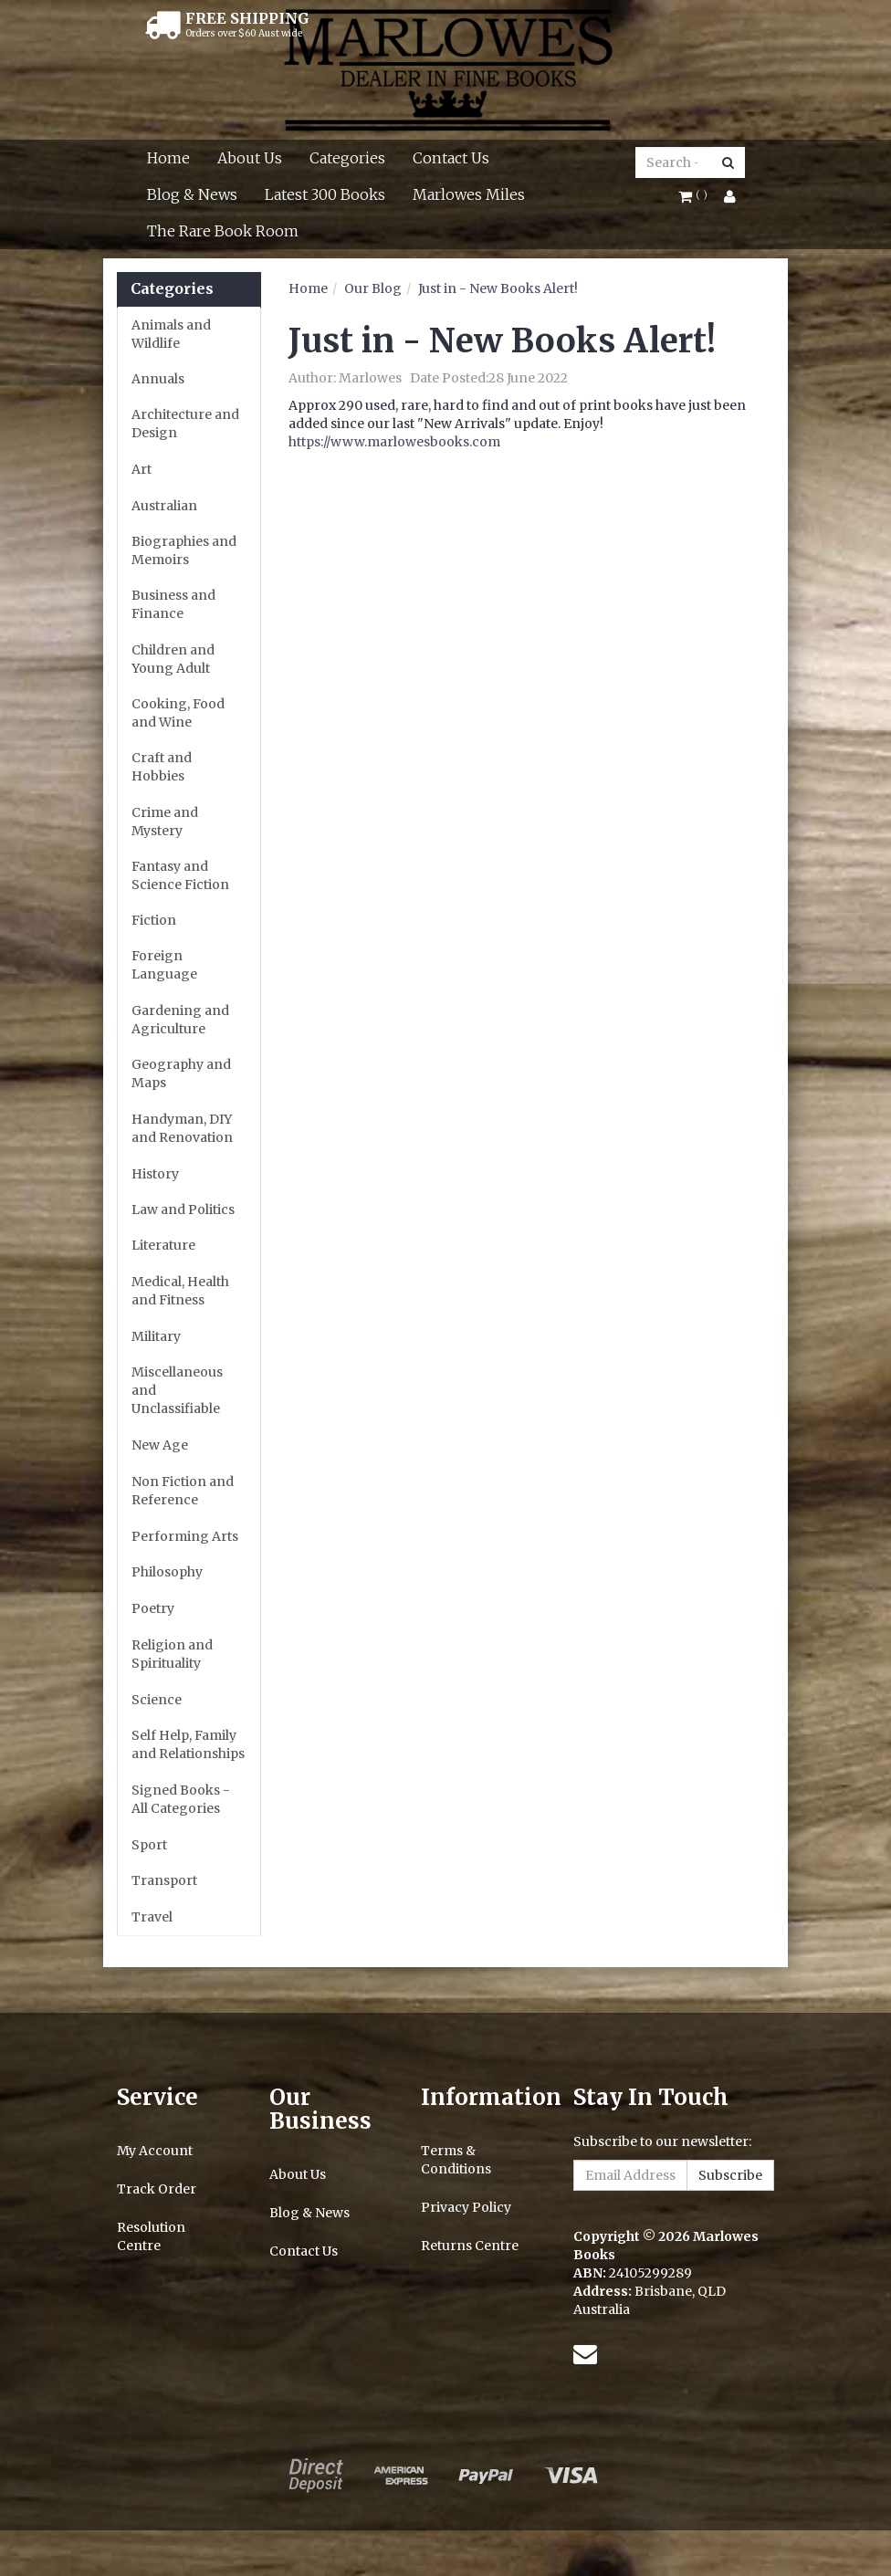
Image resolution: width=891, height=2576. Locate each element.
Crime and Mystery (164, 821)
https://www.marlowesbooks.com (394, 442)
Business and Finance (173, 604)
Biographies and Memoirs (183, 550)
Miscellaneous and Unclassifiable (177, 1390)
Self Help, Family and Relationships (188, 1744)
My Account (155, 2150)
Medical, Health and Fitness (180, 1290)
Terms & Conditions (456, 2159)
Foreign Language (164, 965)
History (155, 1174)
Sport (149, 1845)
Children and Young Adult (173, 659)
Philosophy (167, 1572)
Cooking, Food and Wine (178, 713)
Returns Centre (470, 2245)
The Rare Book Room (223, 231)
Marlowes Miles (469, 194)
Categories (347, 158)
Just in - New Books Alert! (498, 288)
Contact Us (451, 158)
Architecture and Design (185, 423)
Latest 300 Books (325, 194)
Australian (164, 505)
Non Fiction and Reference (182, 1490)
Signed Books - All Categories (180, 1799)
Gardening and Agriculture (180, 1019)
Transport (164, 1880)
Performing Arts (184, 1536)
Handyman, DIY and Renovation (182, 1128)
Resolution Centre (151, 2236)
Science (156, 1699)
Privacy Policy (466, 2207)
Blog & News (192, 194)
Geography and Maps (181, 1073)
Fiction (153, 920)
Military (156, 1336)
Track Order (156, 2189)
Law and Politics (183, 1209)
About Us (249, 158)
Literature (163, 1245)
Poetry (152, 1608)
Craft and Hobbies (161, 766)
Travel (152, 1917)
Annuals (157, 379)
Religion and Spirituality (172, 1654)
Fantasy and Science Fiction (180, 875)
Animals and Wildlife (171, 334)
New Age (159, 1445)
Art (141, 469)
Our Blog (373, 288)
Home (168, 158)
